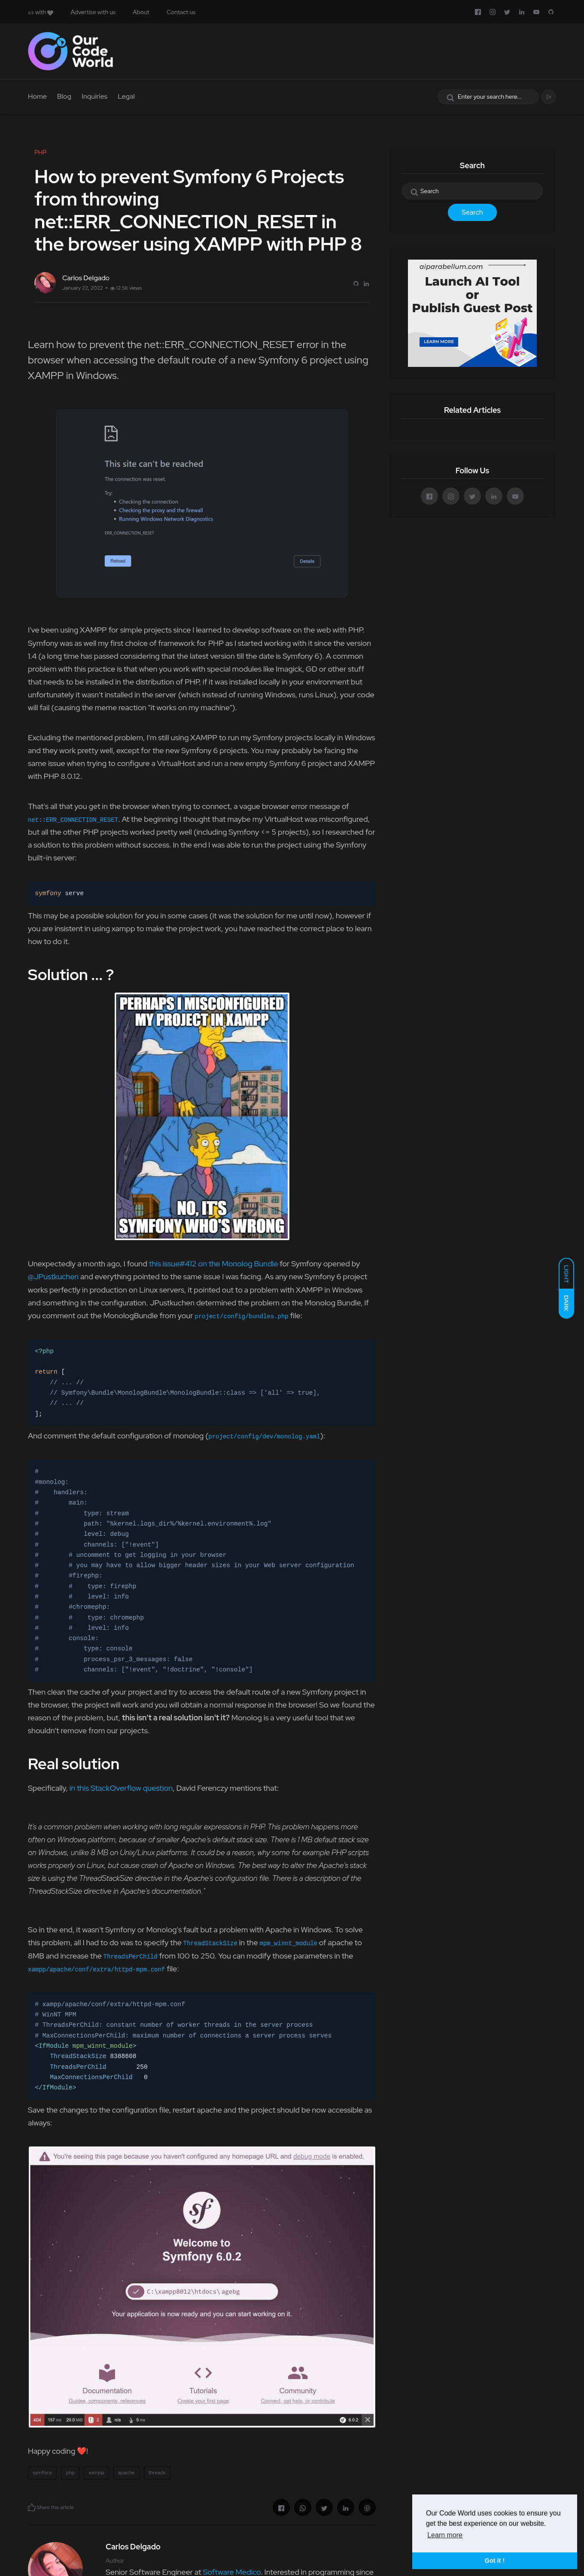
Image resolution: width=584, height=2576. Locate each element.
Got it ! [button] (495, 2560)
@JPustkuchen (53, 1276)
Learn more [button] (444, 2535)
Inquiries (94, 96)
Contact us (181, 12)
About (141, 12)
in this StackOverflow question (121, 1788)
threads (157, 2472)
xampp (96, 2472)
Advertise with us (93, 12)
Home (37, 96)
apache (126, 2472)
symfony (42, 2472)
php (70, 2472)
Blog (64, 96)
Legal (126, 96)
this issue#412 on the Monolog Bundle (213, 1263)
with (40, 12)
